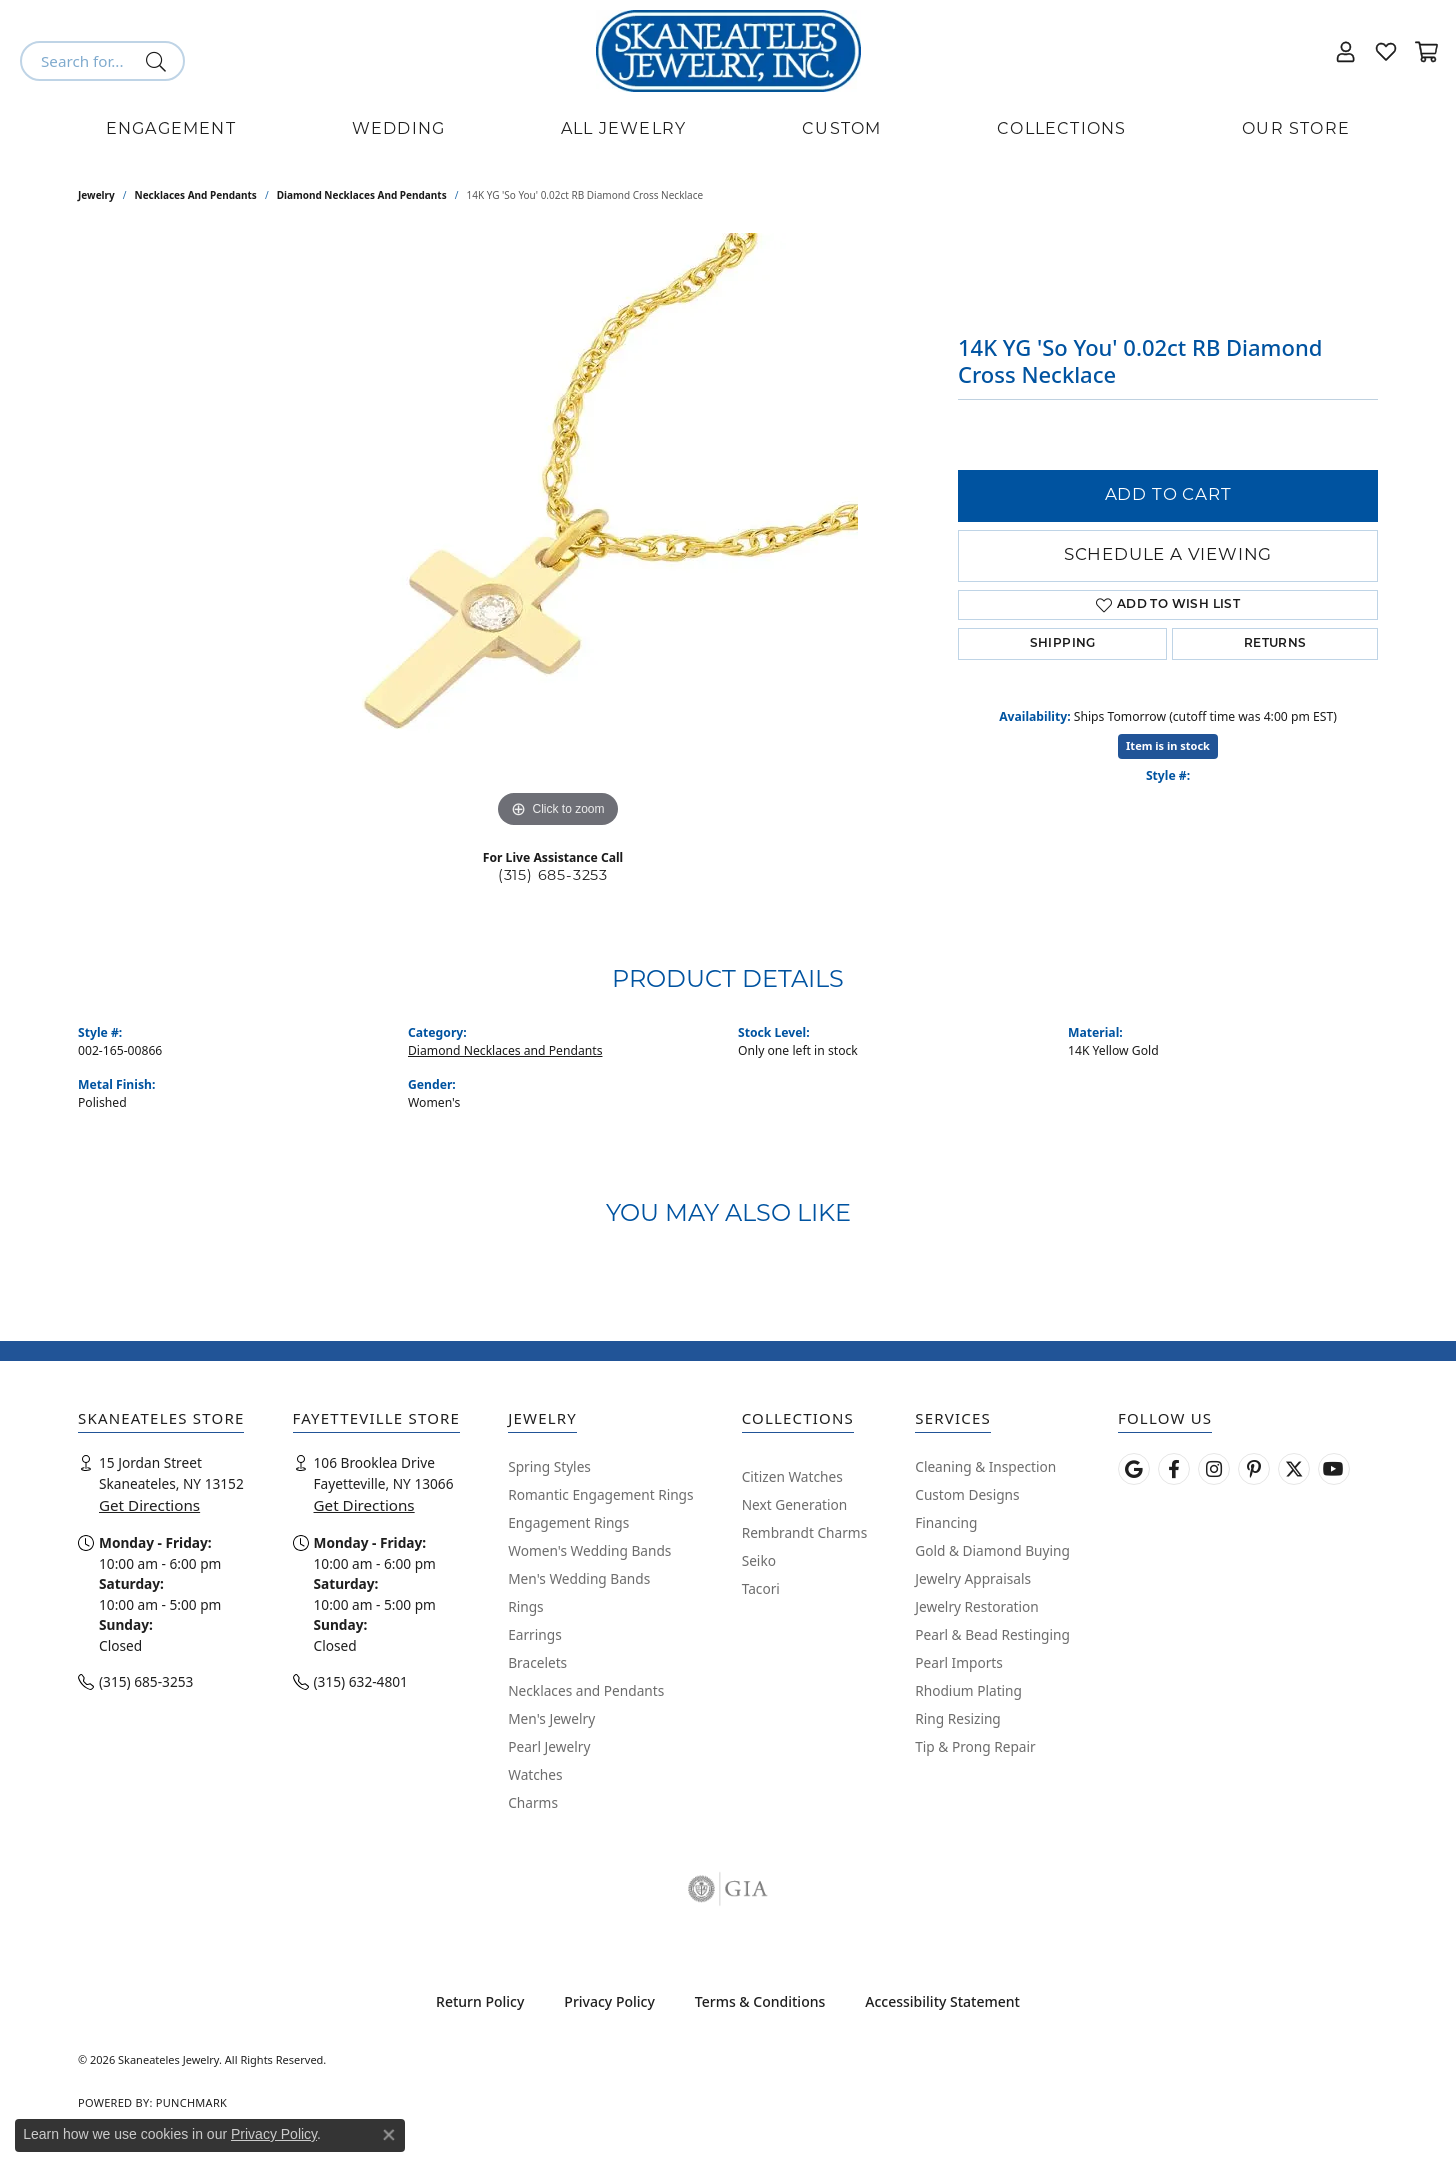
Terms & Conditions (760, 2001)
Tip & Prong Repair (975, 1746)
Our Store (1296, 130)
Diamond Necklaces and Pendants (362, 195)
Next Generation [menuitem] (795, 1504)
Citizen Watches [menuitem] (792, 1476)
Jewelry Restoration (977, 1606)
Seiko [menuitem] (759, 1560)
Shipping (1063, 644)
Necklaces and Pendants (196, 195)
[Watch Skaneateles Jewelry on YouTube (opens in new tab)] (1334, 1469)
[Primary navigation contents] (728, 130)
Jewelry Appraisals (973, 1578)
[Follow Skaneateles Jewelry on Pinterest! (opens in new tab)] (1254, 1469)
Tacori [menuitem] (761, 1588)
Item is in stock (1168, 745)
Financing (946, 1522)
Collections (1061, 130)
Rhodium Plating (968, 1690)
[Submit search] (159, 61)
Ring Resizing (958, 1718)
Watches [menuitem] (535, 1774)
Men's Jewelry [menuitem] (551, 1718)
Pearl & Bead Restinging (992, 1634)
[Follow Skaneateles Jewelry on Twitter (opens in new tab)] (1294, 1469)
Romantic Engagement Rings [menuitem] (600, 1494)
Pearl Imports (959, 1662)
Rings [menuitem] (525, 1606)
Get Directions (149, 1505)
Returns (1275, 644)
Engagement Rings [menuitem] (568, 1522)
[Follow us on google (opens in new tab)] (1134, 1469)
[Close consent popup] (389, 2135)
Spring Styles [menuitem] (549, 1466)
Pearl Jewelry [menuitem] (549, 1746)
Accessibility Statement (942, 2001)
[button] (1346, 51)
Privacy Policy (609, 2001)
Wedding (398, 130)
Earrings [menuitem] (535, 1634)
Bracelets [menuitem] (537, 1662)
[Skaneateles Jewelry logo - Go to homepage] (728, 51)
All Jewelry (623, 130)
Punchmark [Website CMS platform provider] (191, 2102)
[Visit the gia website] (728, 1889)
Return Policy (480, 2001)
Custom (841, 130)
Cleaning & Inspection (985, 1466)
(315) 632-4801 (361, 1681)
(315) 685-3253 (553, 876)
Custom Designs (967, 1494)
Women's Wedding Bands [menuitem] (589, 1550)
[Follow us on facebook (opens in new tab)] (1174, 1469)
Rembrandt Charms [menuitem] (805, 1532)
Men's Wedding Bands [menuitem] (579, 1578)
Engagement (171, 130)
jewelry (96, 195)
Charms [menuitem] (533, 1802)
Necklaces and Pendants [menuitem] (586, 1690)
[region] (558, 533)
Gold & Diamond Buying (992, 1550)
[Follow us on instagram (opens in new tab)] (1214, 1469)
